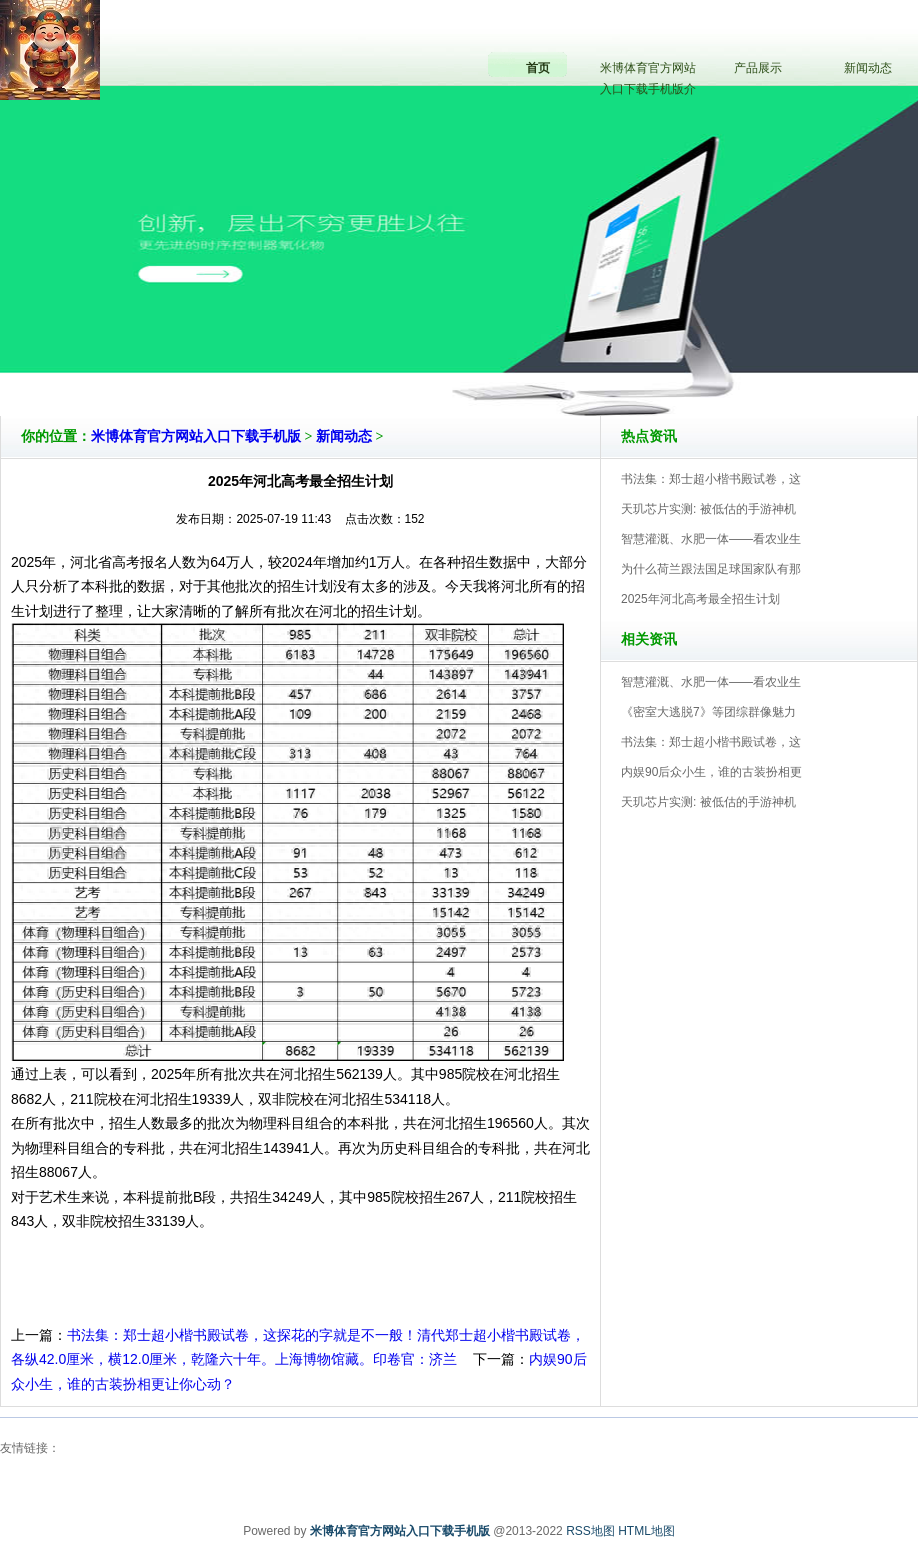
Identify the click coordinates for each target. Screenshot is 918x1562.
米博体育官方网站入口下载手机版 (196, 436)
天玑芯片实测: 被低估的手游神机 (708, 509)
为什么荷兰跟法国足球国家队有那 (711, 569)
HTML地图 (646, 1531)
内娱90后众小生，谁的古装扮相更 (711, 772)
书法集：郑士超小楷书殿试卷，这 (711, 479)
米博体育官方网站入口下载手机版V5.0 (546, 359)
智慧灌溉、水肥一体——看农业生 (711, 539)
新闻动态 (344, 436)
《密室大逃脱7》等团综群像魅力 (708, 712)
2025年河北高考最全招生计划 (700, 599)
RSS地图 (590, 1531)
